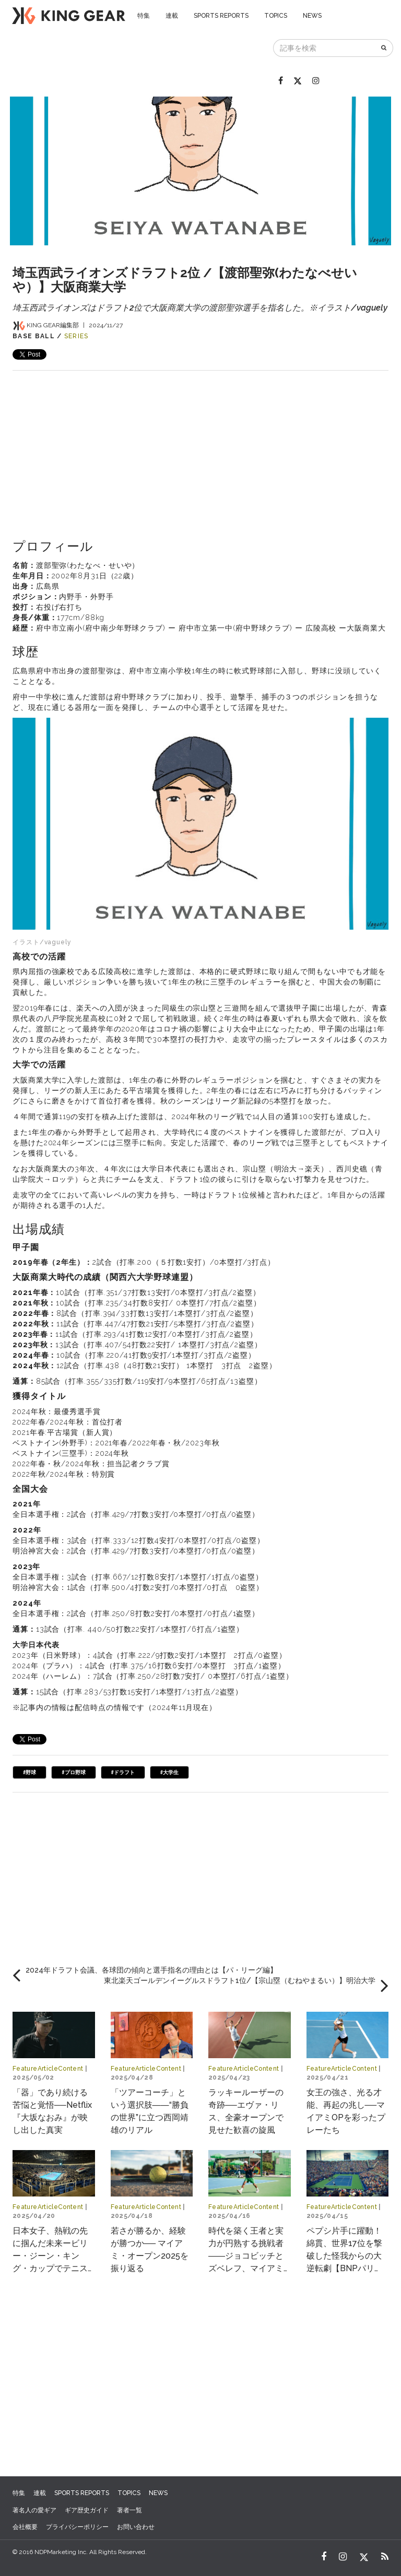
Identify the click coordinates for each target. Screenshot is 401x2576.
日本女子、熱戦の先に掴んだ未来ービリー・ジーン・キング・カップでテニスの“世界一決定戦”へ (50, 2256)
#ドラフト (123, 1772)
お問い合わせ (136, 2527)
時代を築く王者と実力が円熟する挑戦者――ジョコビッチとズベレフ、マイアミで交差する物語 (246, 2256)
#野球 (29, 1772)
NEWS (312, 15)
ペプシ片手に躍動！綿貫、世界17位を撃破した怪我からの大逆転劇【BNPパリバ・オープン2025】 (345, 2256)
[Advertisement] (200, 444)
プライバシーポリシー (77, 2527)
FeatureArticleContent (48, 2068)
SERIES (76, 336)
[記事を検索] (324, 48)
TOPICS (275, 15)
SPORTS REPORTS (221, 15)
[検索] (384, 48)
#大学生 (169, 1772)
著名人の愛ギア (34, 2510)
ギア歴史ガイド (87, 2510)
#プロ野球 (73, 1772)
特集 (143, 15)
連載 (172, 15)
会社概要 (25, 2527)
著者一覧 (129, 2510)
